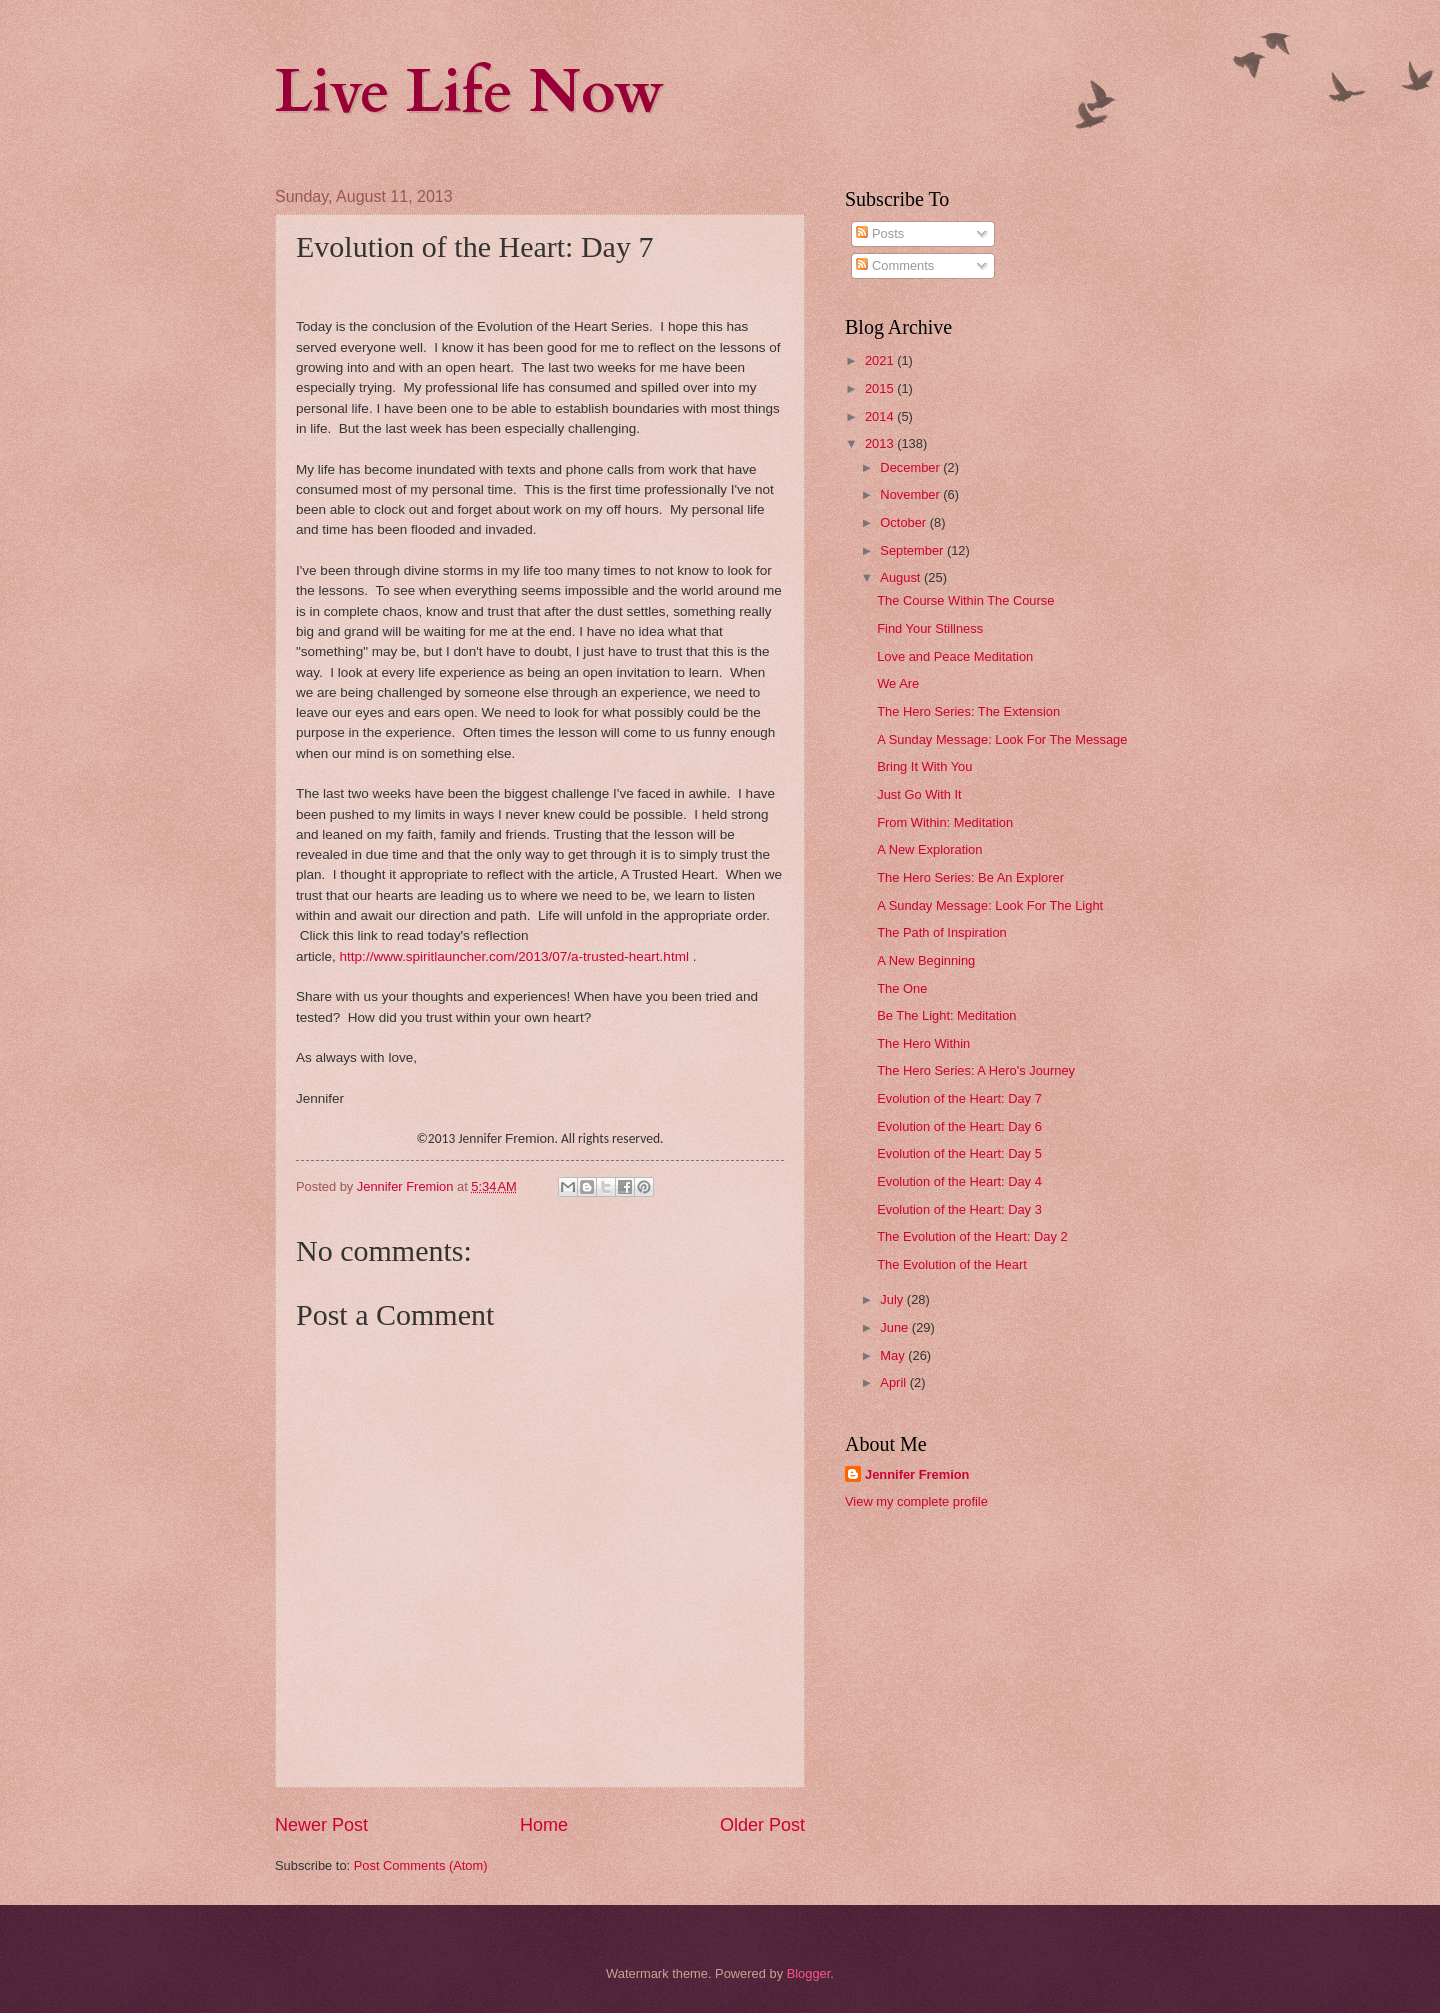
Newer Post (321, 1825)
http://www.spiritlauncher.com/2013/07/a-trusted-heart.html (514, 956)
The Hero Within (923, 1043)
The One (902, 988)
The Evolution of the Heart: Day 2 (972, 1236)
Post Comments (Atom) (421, 1865)
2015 (881, 388)
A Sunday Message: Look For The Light (990, 905)
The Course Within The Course (965, 600)
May (894, 1355)
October (904, 522)
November (911, 494)
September (913, 550)
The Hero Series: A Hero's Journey (976, 1070)
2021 (881, 360)
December (911, 467)
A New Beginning (926, 960)
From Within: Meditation (945, 822)
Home (544, 1825)
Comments (895, 265)
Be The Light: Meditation (946, 1015)
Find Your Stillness (930, 628)
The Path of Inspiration (942, 932)
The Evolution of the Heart (952, 1264)
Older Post (762, 1825)
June (896, 1327)
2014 (881, 416)
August (902, 577)
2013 (881, 443)
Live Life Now (469, 92)
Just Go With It (919, 794)
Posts (880, 233)
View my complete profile (916, 1501)
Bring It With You (924, 766)
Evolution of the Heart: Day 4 (959, 1181)
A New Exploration (929, 849)
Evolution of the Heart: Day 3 (959, 1209)
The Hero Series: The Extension (968, 711)
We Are (898, 683)
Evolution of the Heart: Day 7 (959, 1098)
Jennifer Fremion (917, 1474)
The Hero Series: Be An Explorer (970, 877)
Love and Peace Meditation (955, 656)
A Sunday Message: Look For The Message (1002, 739)
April (894, 1382)
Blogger (809, 1973)
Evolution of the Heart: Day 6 (959, 1126)
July (893, 1299)
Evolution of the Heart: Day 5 (959, 1153)
